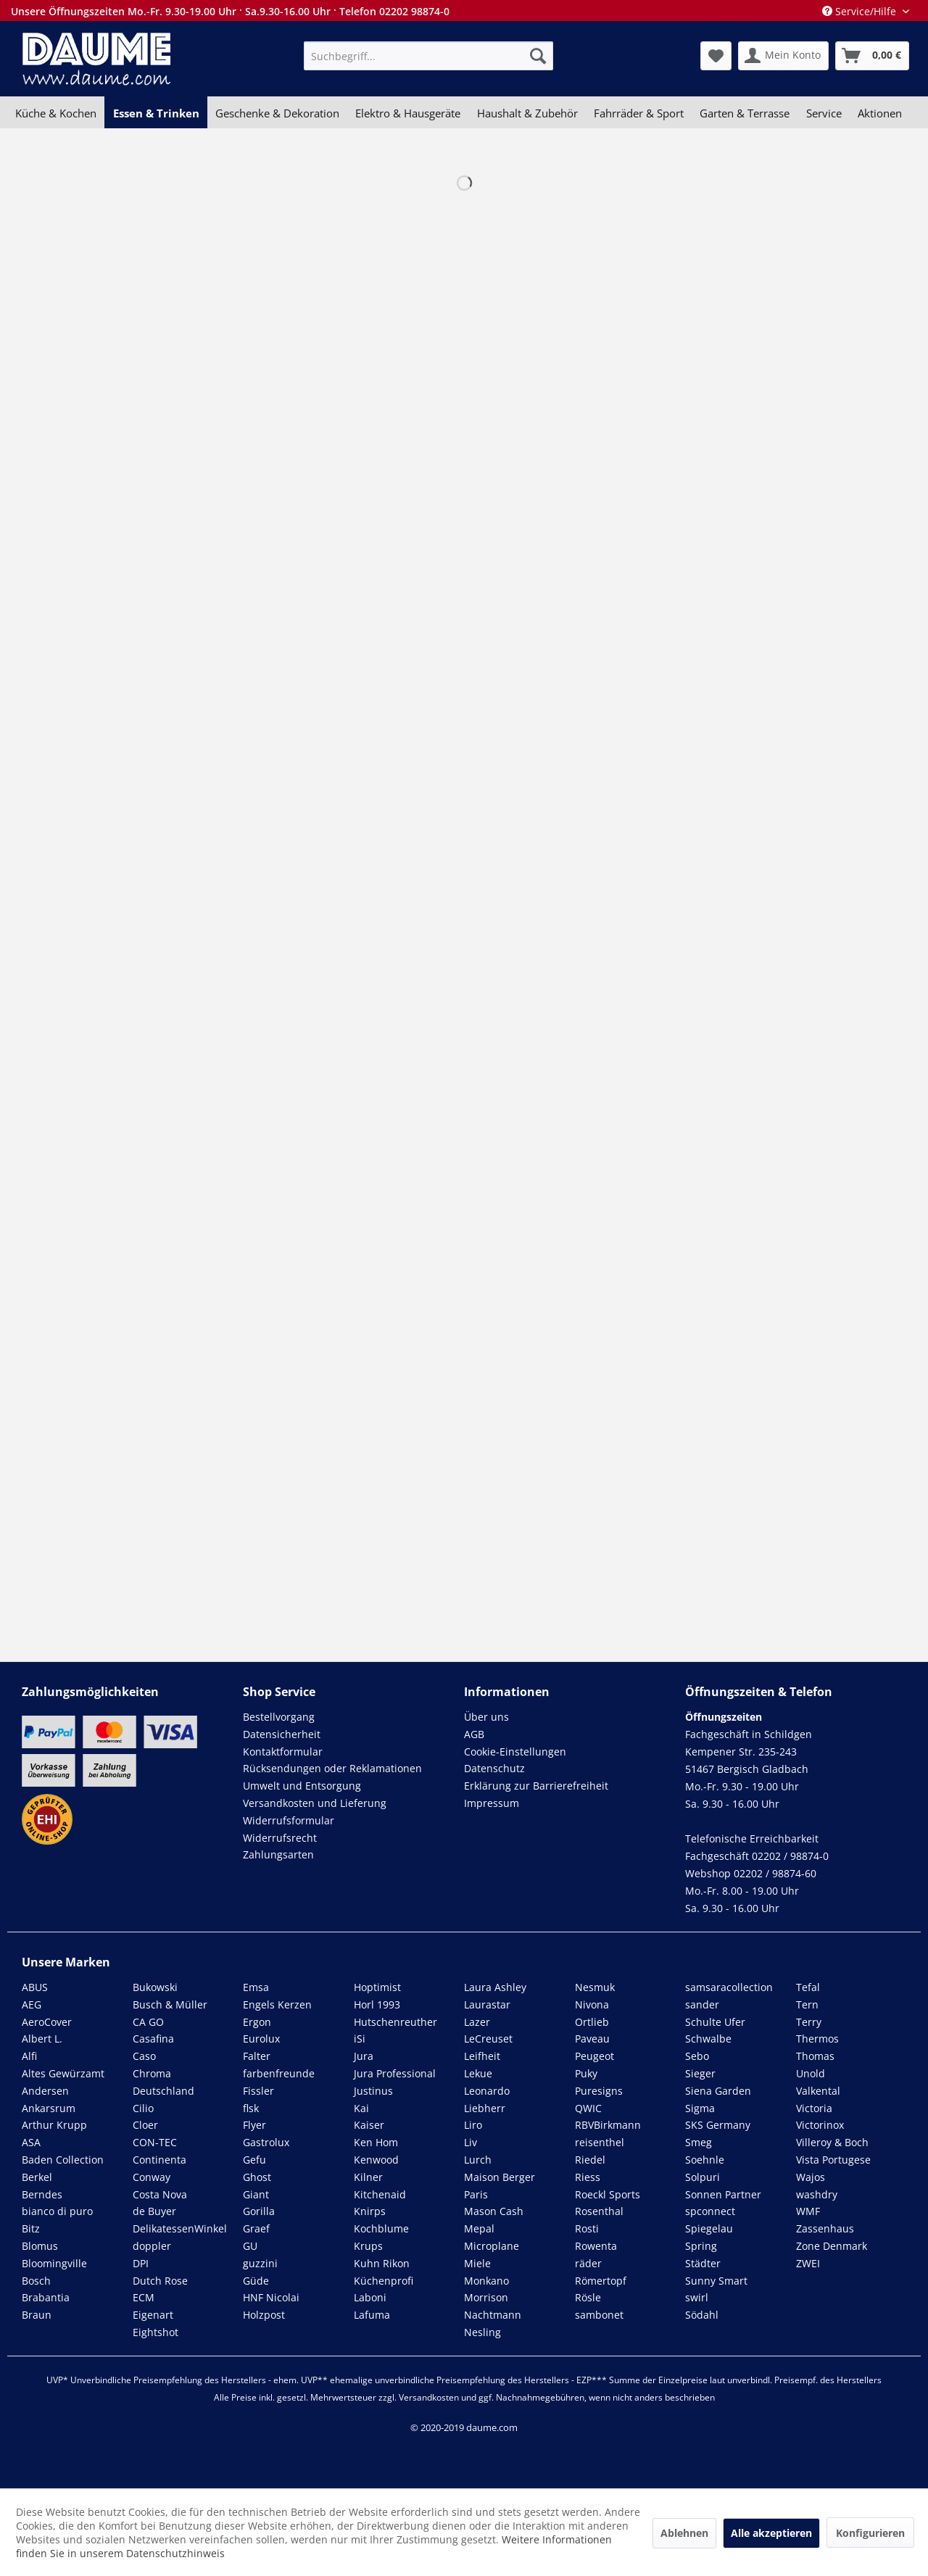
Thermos (817, 2038)
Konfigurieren (870, 2533)
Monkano (486, 2281)
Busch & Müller (170, 2004)
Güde (256, 2281)
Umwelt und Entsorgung (302, 1785)
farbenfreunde (279, 2073)
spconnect (710, 2211)
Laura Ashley (495, 1987)
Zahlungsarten (278, 1854)
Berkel (37, 2177)
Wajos (810, 2177)
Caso (144, 2056)
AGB (474, 1734)
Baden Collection (63, 2159)
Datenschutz (494, 1768)
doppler (152, 2246)
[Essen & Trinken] (155, 113)
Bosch (36, 2281)
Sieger (700, 2073)
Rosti (587, 2228)
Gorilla (259, 2211)
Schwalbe (708, 2038)
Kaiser (369, 2125)
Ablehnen (684, 2533)
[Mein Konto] (783, 55)
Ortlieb (592, 2022)
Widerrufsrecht (280, 1838)
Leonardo (487, 2091)
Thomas (815, 2056)
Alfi (29, 2056)
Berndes (42, 2194)
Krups (368, 2246)
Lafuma (372, 2315)
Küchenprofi (383, 2281)
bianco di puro (57, 2211)
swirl (696, 2297)
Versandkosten (429, 2397)
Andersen (45, 2091)
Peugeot (594, 2056)
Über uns (486, 1717)
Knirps (370, 2211)
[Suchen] (538, 55)
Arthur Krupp (54, 2125)
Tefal (808, 1987)
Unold (810, 2073)
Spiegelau (709, 2228)
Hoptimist (377, 1987)
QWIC (588, 2108)
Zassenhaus (825, 2228)
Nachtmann (492, 2315)
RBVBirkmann (608, 2125)
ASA (31, 2142)
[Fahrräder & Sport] (639, 113)
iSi (359, 2038)
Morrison (486, 2297)
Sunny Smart (716, 2281)
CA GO (148, 2022)
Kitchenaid (380, 2194)
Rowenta (596, 2246)
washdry (816, 2194)
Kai (361, 2108)
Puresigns (599, 2091)
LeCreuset (488, 2038)
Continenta (159, 2159)
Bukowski (155, 1987)
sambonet (599, 2315)
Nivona (592, 2004)
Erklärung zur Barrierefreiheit (536, 1785)
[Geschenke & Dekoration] (277, 113)
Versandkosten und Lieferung (314, 1803)
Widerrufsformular (288, 1820)
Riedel (590, 2159)
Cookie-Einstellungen (515, 1751)
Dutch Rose (160, 2281)
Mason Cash (493, 2211)
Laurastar (487, 2004)
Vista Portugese (833, 2159)
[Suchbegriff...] (428, 55)
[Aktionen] (880, 113)
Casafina (153, 2038)
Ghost (257, 2177)
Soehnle (704, 2159)
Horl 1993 (377, 2004)
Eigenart (153, 2315)
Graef (256, 2228)
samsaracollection (729, 1987)
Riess (587, 2177)
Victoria (814, 2108)
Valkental (818, 2091)
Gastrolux (266, 2142)
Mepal (479, 2228)
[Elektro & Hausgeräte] (407, 113)
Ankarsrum (48, 2108)
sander (702, 2004)
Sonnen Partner (723, 2194)
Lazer (477, 2022)
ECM (143, 2297)
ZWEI (808, 2263)
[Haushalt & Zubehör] (527, 113)
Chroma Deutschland (163, 2082)
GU (250, 2246)
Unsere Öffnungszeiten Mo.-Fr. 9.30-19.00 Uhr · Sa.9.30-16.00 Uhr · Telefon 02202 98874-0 (230, 11)
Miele (477, 2263)
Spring (701, 2246)
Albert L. (42, 2038)
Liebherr (484, 2108)
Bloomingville (54, 2263)
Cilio (143, 2108)
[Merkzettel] (716, 55)
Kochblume (381, 2228)
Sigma (700, 2108)
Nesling (482, 2332)
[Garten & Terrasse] (745, 113)
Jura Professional (395, 2073)
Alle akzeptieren (771, 2533)
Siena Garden (718, 2091)
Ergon (257, 2022)
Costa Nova (160, 2194)
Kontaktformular (283, 1751)
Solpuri (702, 2177)
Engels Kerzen (277, 2004)
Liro (473, 2125)
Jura (363, 2056)
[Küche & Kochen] (55, 113)
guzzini (260, 2263)
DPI (141, 2263)
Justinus (373, 2091)
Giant (256, 2194)
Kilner (368, 2177)
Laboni (370, 2297)
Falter (256, 2056)
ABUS (35, 1987)
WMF (808, 2211)
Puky (586, 2073)
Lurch (478, 2159)
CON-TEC (155, 2142)
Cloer (145, 2125)
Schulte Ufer (715, 2022)
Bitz (31, 2228)
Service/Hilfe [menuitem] (860, 11)
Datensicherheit (281, 1734)
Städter (703, 2263)
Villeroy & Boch (832, 2142)
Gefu (254, 2159)
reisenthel (599, 2142)
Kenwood (376, 2159)
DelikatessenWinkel (180, 2228)
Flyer (254, 2125)
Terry (808, 2022)
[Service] (824, 113)
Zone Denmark (831, 2246)
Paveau (592, 2038)
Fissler (258, 2091)
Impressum (491, 1803)
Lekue (478, 2073)
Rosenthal (599, 2211)
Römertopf (600, 2281)
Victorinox (820, 2125)
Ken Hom (376, 2142)
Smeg (698, 2142)
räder (588, 2263)
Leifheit (482, 2056)
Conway (151, 2177)
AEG (31, 2004)
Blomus (40, 2246)
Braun (36, 2315)
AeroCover (47, 2022)
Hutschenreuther (395, 2022)
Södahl (701, 2315)
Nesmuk (595, 1987)
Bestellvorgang (279, 1717)
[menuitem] (428, 55)
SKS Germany (717, 2125)
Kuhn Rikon (382, 2263)
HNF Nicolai (271, 2297)
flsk (251, 2108)
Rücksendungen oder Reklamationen (332, 1768)
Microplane (491, 2246)
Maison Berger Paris (499, 2185)
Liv (470, 2142)
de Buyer (154, 2211)
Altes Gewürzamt (63, 2073)
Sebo (697, 2056)
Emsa (256, 1987)
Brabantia (46, 2297)
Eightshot (155, 2332)
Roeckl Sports (607, 2194)
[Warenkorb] (872, 55)
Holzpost (264, 2315)
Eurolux (261, 2038)
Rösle (588, 2297)
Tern (807, 2004)
